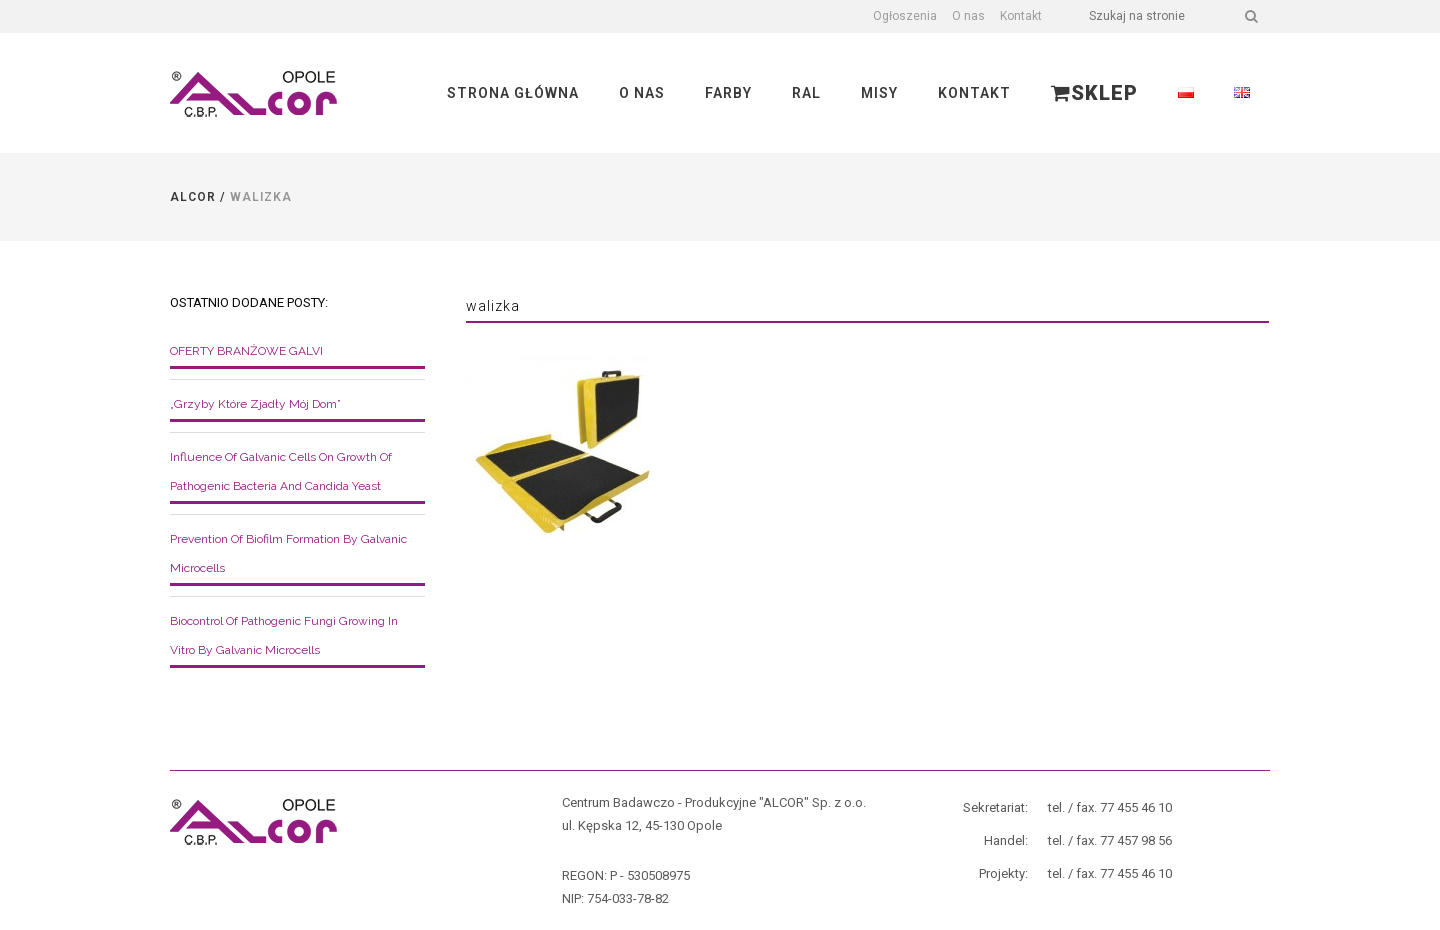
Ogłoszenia (905, 16)
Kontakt (1021, 16)
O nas (968, 16)
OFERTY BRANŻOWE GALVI (246, 351)
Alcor (193, 197)
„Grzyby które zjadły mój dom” (255, 404)
